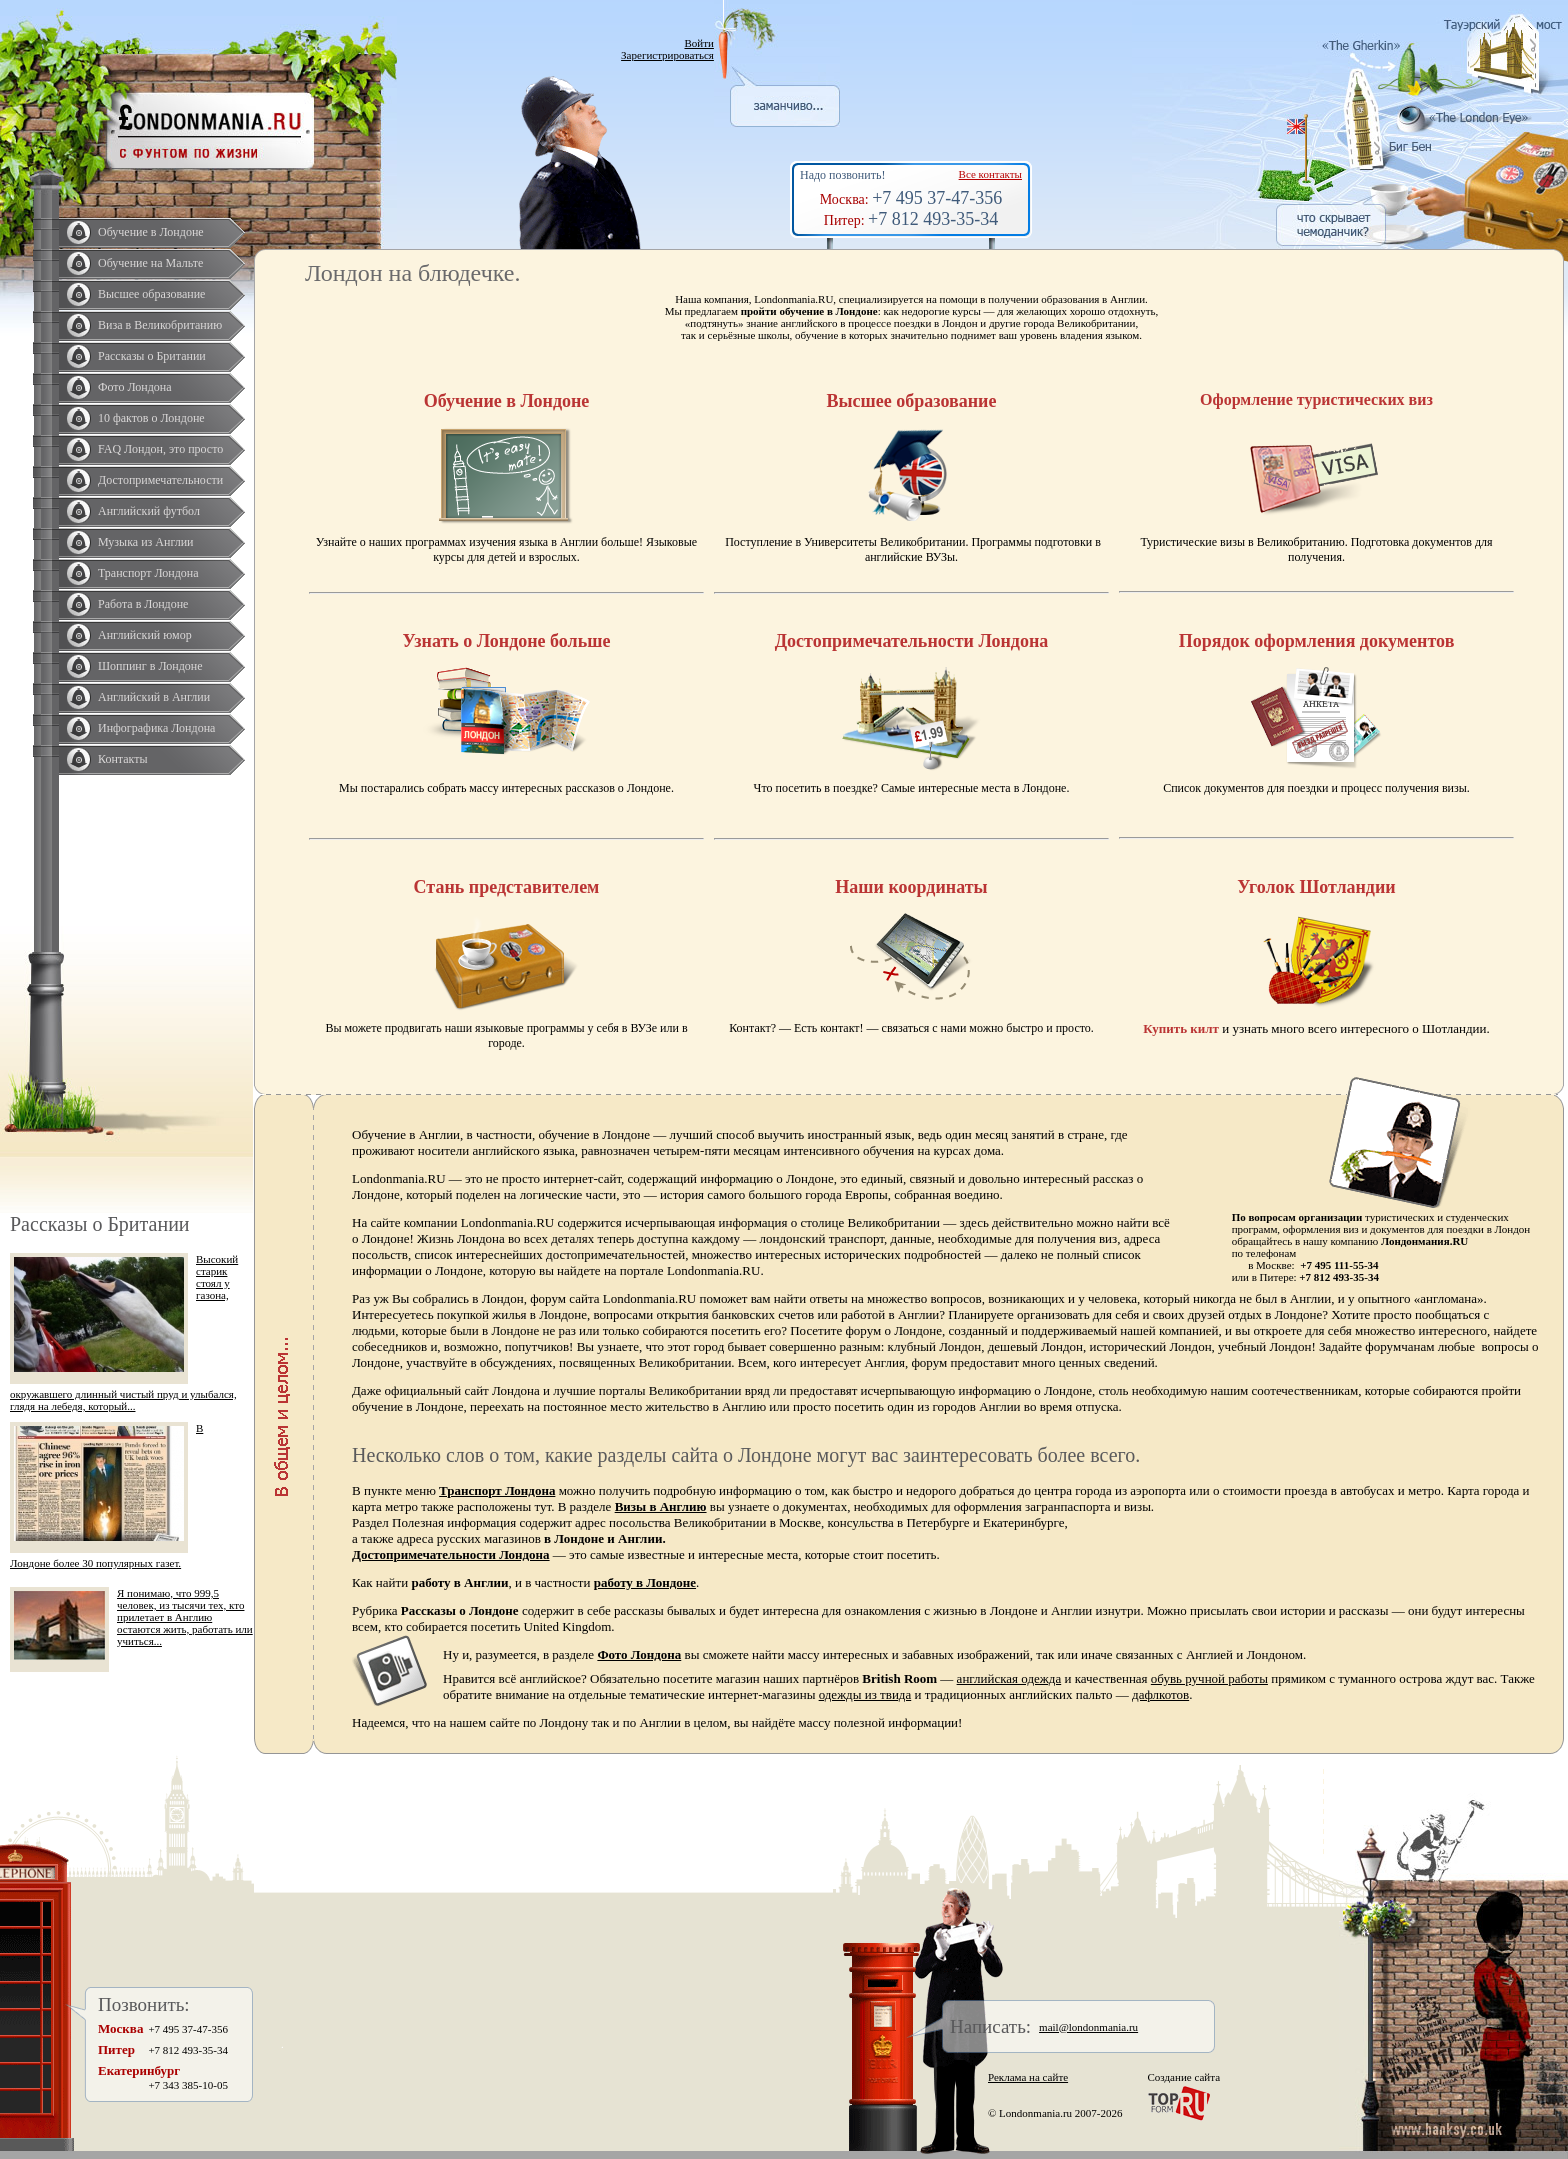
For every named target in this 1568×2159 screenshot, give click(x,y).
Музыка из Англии (146, 542)
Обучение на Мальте (150, 263)
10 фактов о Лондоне (151, 418)
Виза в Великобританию (160, 325)
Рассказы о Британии (152, 356)
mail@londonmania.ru (1088, 2027)
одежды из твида (865, 1694)
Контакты (123, 759)
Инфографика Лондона (156, 728)
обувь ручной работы (1209, 1678)
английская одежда (1009, 1678)
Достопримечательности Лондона (451, 1554)
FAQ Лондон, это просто (160, 449)
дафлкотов (1160, 1694)
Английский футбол (149, 511)
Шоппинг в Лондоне (150, 666)
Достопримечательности (160, 480)
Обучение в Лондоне (151, 232)
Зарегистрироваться (667, 55)
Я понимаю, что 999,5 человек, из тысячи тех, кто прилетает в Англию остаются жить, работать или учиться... (185, 1617)
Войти (698, 43)
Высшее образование (151, 294)
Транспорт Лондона (148, 573)
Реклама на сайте (1028, 2077)
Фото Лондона (135, 387)
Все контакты (990, 174)
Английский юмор (145, 635)
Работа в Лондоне (143, 604)
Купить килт (1181, 1028)
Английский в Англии (154, 697)
